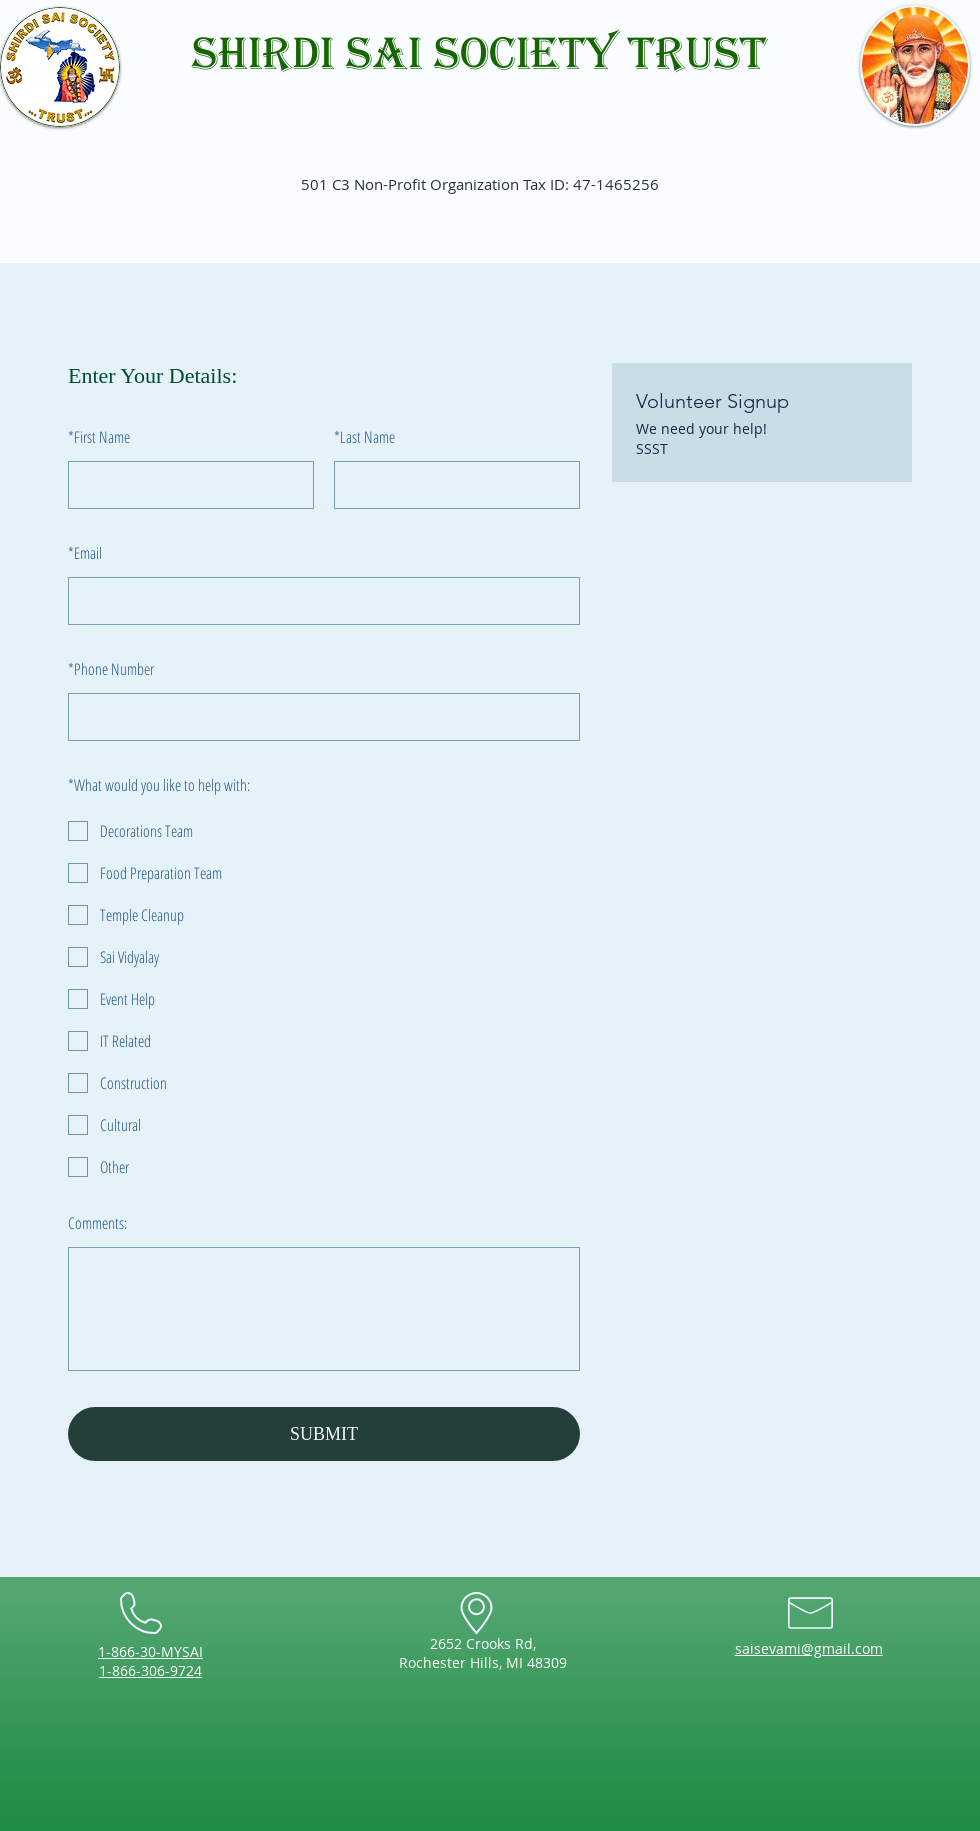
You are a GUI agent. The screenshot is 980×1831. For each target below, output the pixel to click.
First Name (99, 437)
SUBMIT (324, 1434)
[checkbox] (324, 831)
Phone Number (111, 669)
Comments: (97, 1223)
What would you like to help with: (159, 785)
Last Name (364, 437)
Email (85, 553)
